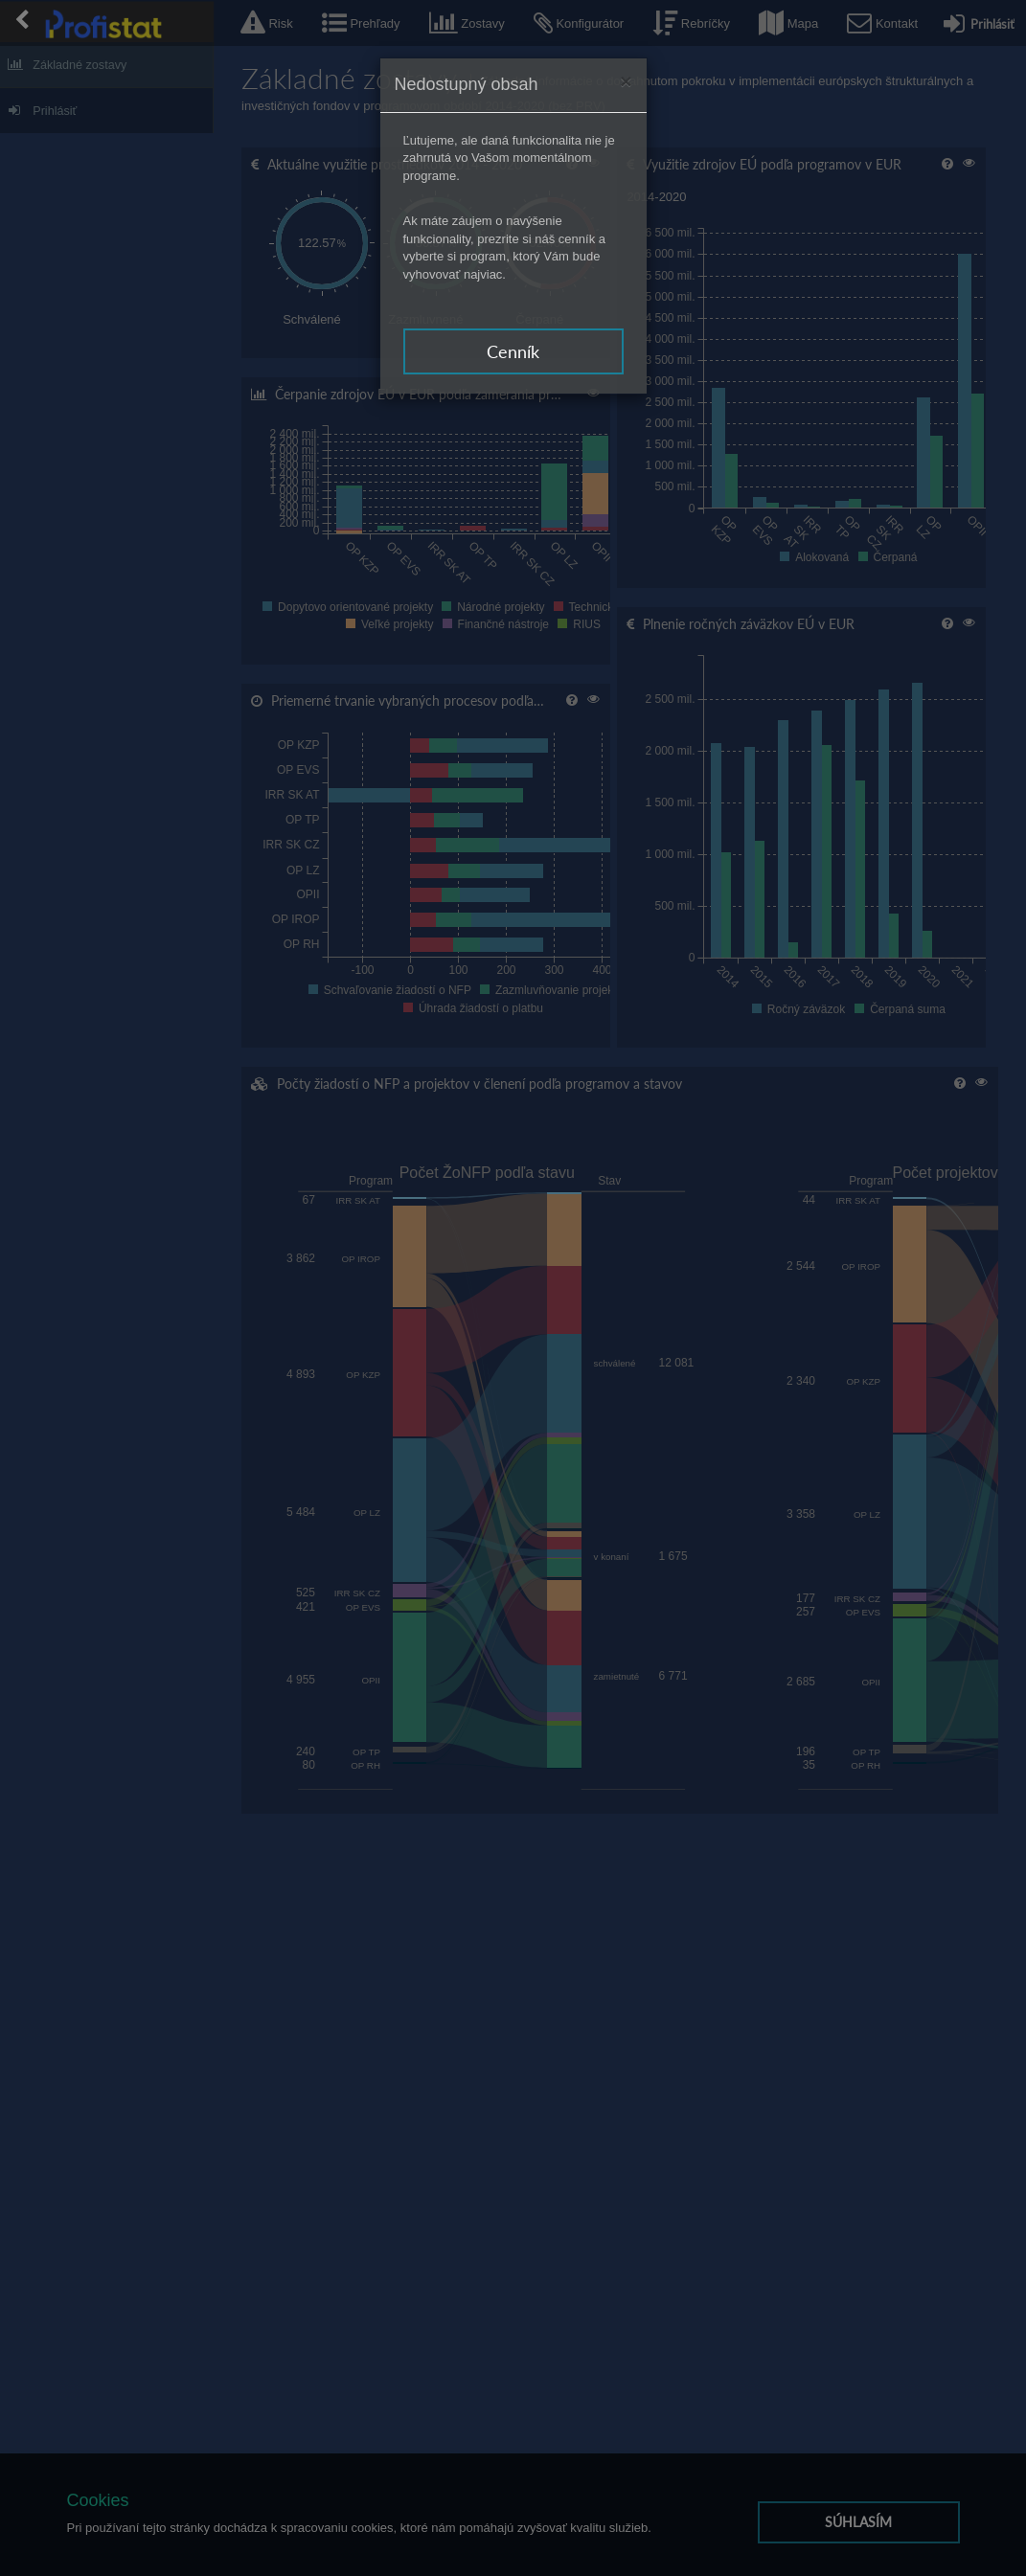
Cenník (513, 351)
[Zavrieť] (625, 81)
